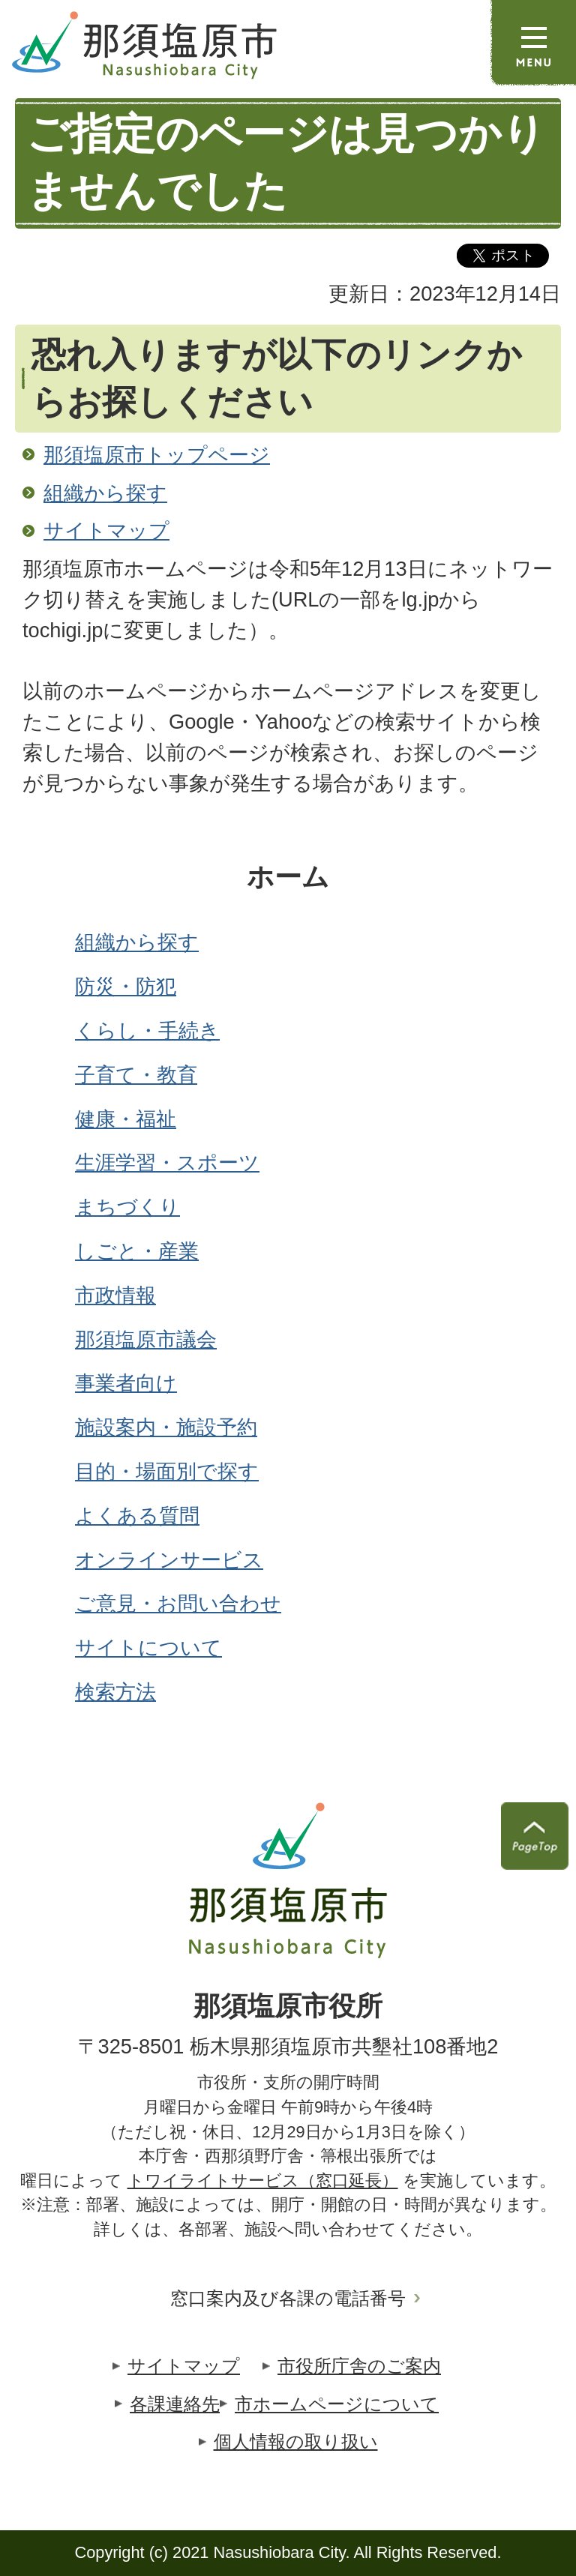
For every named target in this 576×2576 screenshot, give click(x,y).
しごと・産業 (137, 1251)
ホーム (288, 877)
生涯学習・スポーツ (167, 1162)
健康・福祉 (125, 1119)
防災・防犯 (125, 986)
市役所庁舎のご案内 (359, 2366)
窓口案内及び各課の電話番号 (288, 2298)
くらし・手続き (147, 1030)
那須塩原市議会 (146, 1339)
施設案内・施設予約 (166, 1427)
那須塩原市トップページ (157, 454)
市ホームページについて (337, 2404)
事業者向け (126, 1382)
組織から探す (105, 493)
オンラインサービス (169, 1559)
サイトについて (148, 1647)
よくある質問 (137, 1515)
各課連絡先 (175, 2404)
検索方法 (115, 1691)
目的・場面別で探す (167, 1471)
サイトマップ (107, 530)
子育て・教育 (136, 1074)
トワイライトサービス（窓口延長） (263, 2180)
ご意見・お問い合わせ (178, 1603)
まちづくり (127, 1206)
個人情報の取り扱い (296, 2441)
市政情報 (115, 1295)
